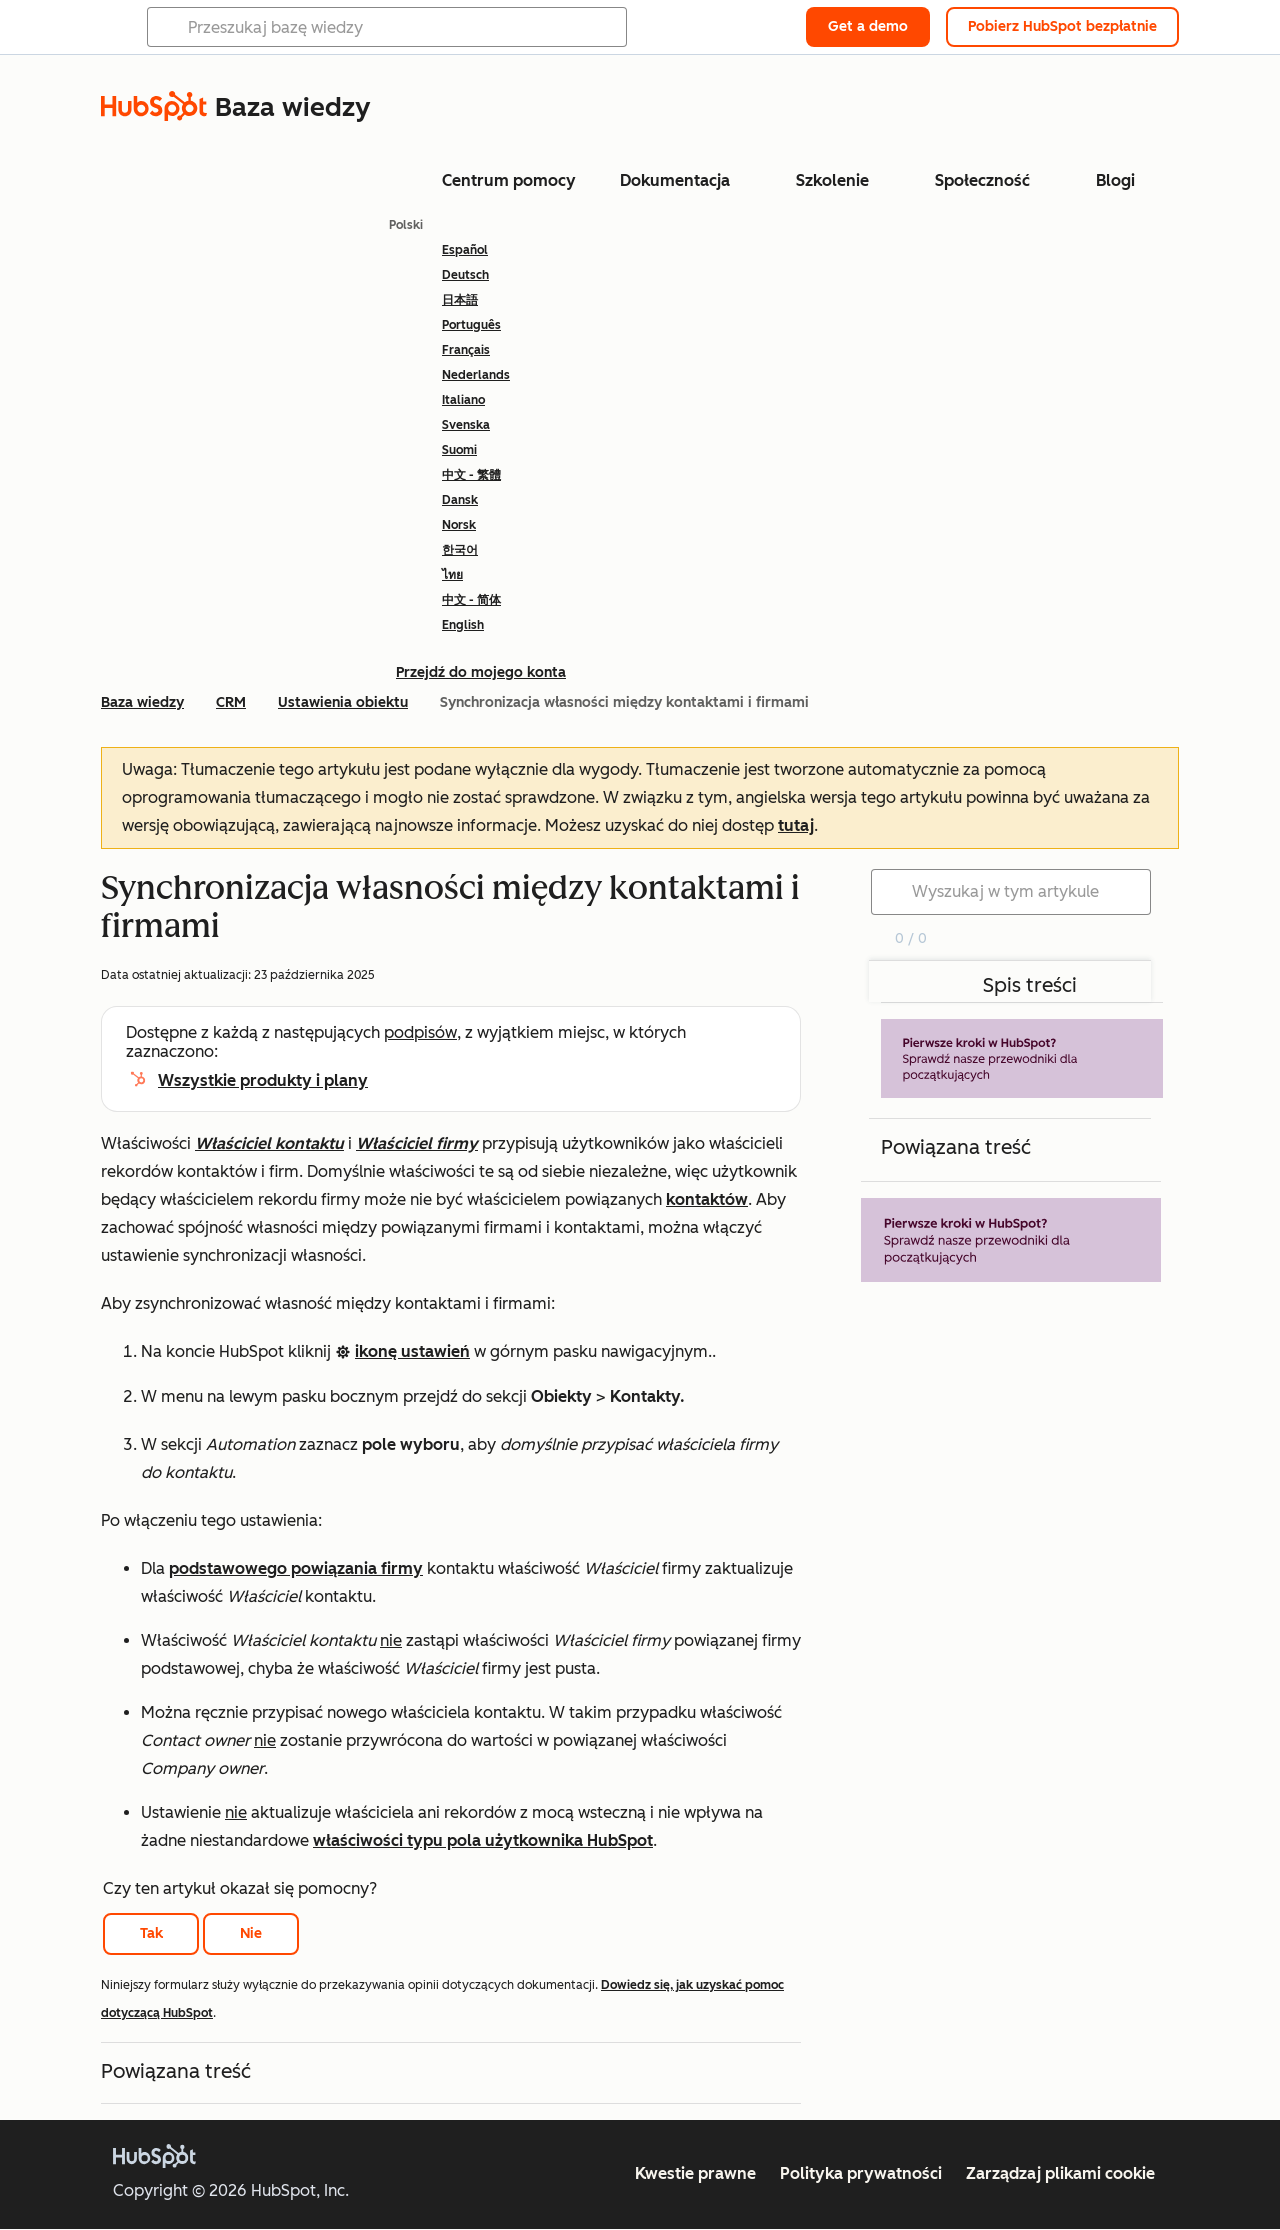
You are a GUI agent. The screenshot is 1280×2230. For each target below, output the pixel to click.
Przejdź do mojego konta (481, 672)
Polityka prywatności (861, 2173)
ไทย (452, 575)
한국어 (460, 550)
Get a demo (868, 26)
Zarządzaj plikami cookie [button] (1060, 2173)
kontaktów (707, 1199)
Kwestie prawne (695, 2173)
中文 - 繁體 (471, 475)
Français (466, 350)
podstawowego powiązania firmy (296, 1568)
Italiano (463, 400)
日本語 (460, 300)
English (463, 625)
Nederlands (476, 375)
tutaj (796, 825)
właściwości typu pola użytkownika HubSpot (483, 1840)
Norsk (459, 525)
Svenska (466, 425)
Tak (151, 1933)
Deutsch (465, 275)
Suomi (459, 450)
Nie (251, 1933)
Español (465, 250)
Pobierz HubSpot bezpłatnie (1062, 26)
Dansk (460, 500)
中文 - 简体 (471, 600)
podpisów (420, 1032)
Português (471, 325)
